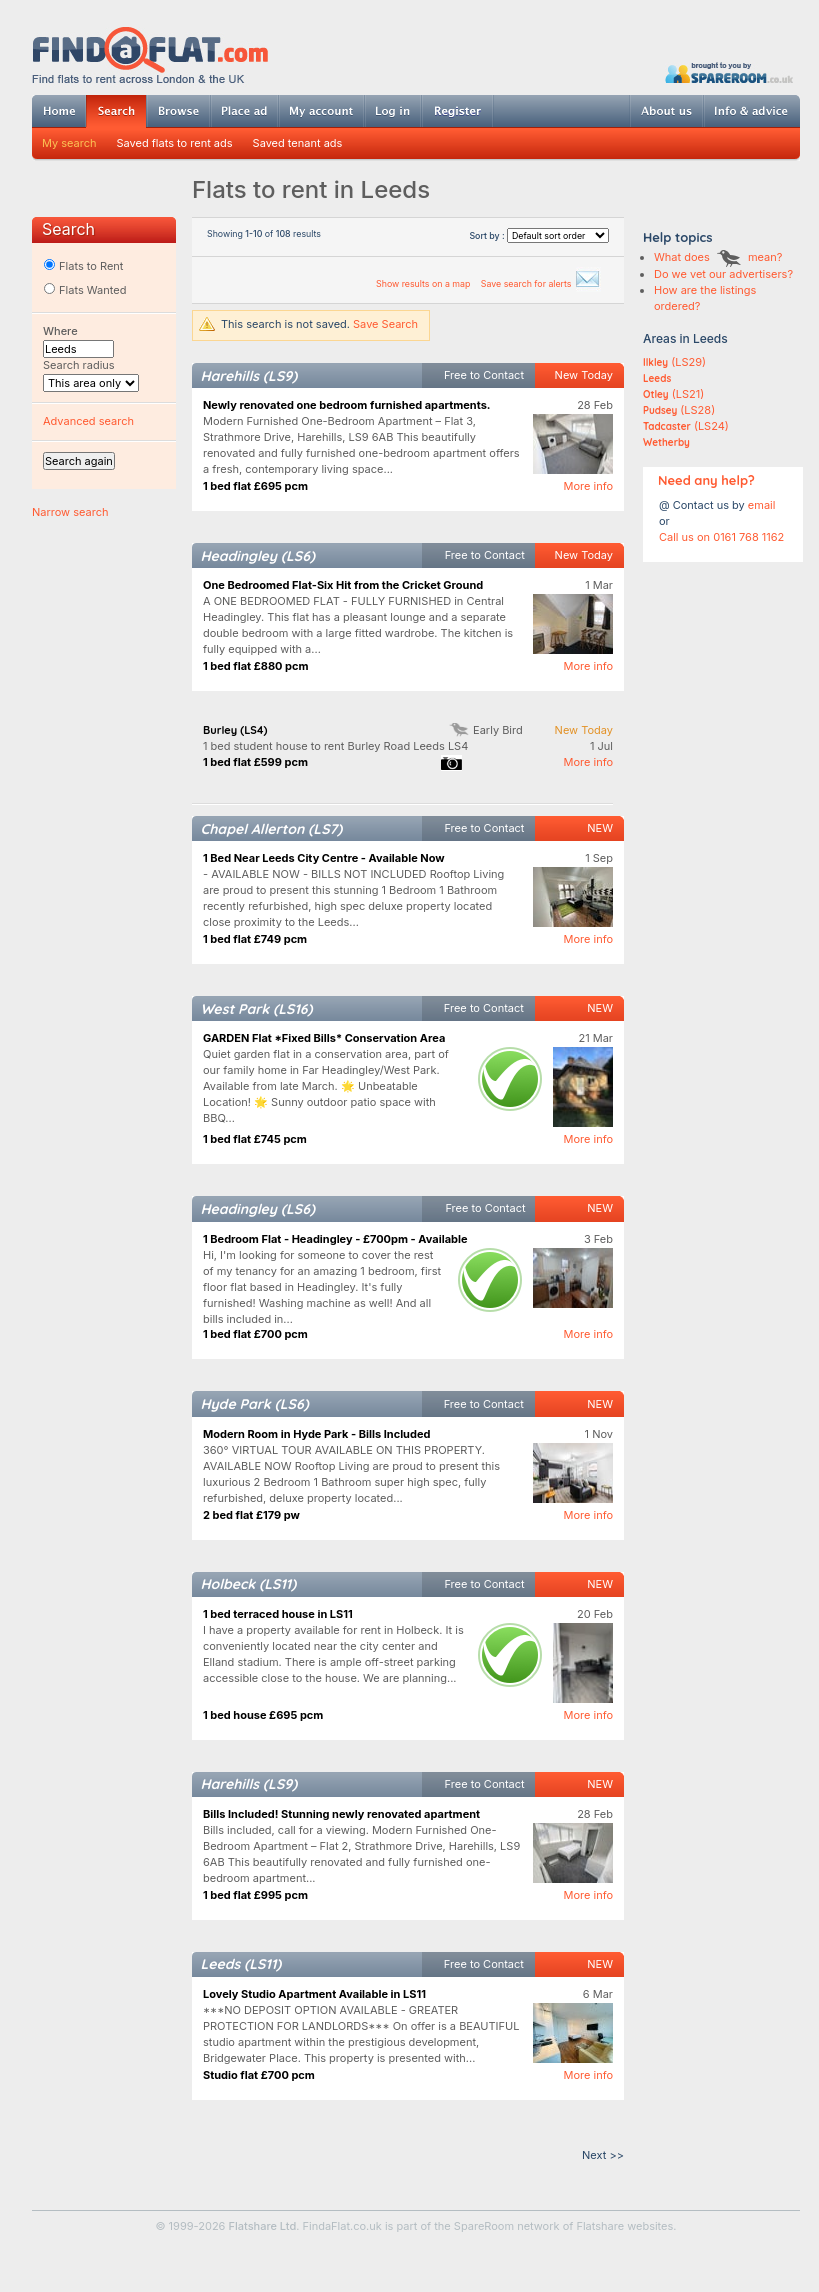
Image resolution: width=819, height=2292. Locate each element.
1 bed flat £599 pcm (255, 762)
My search (69, 143)
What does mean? (718, 257)
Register (457, 111)
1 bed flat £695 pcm (255, 486)
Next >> (603, 2155)
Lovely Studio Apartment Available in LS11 (314, 1994)
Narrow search (70, 512)
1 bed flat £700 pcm (255, 1334)
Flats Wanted (84, 290)
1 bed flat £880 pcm (256, 666)
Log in (392, 111)
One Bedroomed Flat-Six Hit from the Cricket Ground (343, 585)
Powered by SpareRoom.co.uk (729, 72)
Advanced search (88, 421)
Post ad (244, 111)
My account (321, 111)
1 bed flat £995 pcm (255, 1895)
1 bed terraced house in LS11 (278, 1614)
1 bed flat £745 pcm (255, 1139)
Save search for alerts (541, 283)
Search (116, 111)
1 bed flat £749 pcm (255, 939)
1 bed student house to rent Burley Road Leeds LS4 (335, 746)
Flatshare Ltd (263, 2226)
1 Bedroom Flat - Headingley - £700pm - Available (335, 1239)
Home (59, 111)
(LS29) (674, 362)
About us (666, 111)
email (762, 505)
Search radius (79, 365)
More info (588, 486)
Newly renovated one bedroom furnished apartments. (347, 405)
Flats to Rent (83, 266)
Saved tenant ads (298, 143)
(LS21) (673, 394)
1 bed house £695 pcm (263, 1715)
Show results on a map (424, 283)
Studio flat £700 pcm (259, 2075)
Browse (178, 111)
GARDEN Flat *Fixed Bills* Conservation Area (324, 1038)
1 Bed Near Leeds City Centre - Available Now (324, 858)
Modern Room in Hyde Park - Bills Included (316, 1434)
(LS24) (686, 426)
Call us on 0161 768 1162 (721, 537)
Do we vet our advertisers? (723, 274)
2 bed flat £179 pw (251, 1515)
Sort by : (539, 235)
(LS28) (679, 410)
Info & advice (751, 111)
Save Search (385, 324)
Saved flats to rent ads (175, 143)
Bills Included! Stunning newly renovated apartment (341, 1814)
